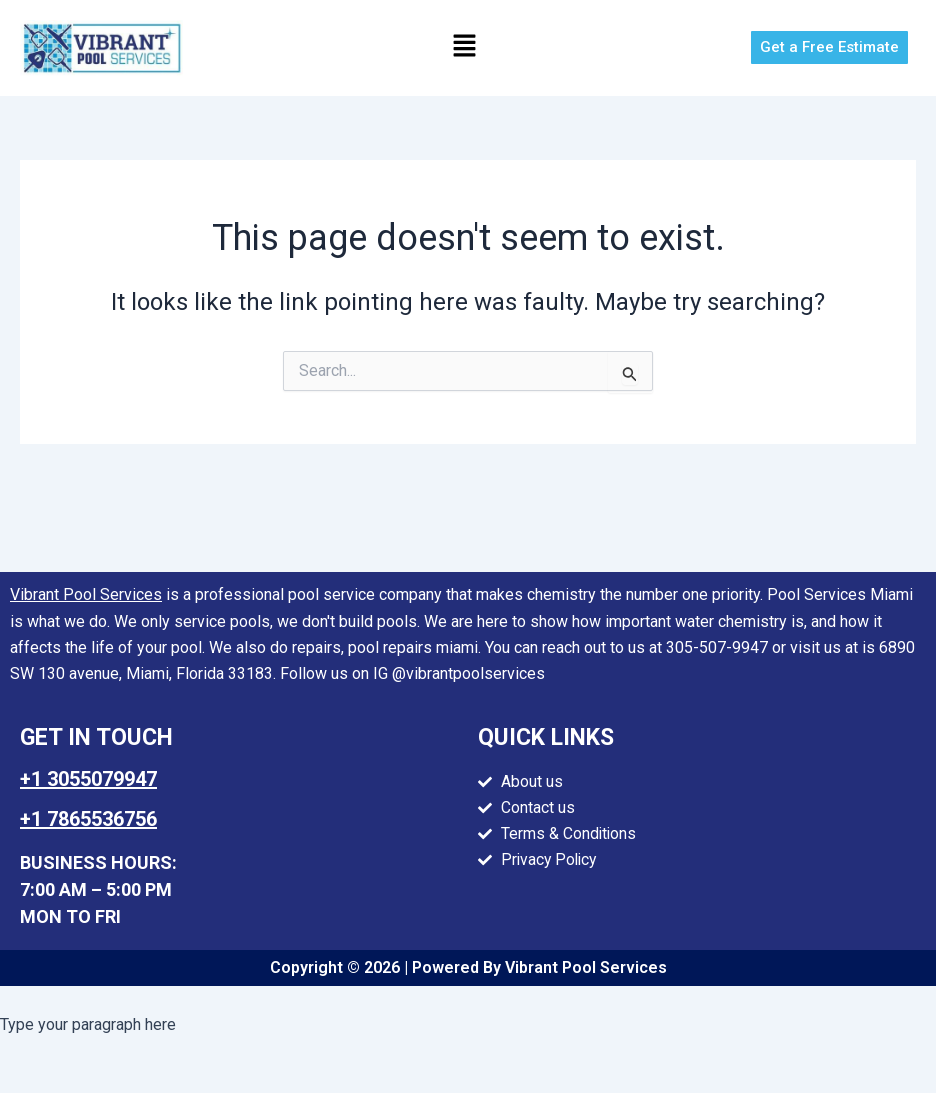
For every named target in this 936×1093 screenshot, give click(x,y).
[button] (465, 48)
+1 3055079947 (88, 779)
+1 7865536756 (88, 819)
